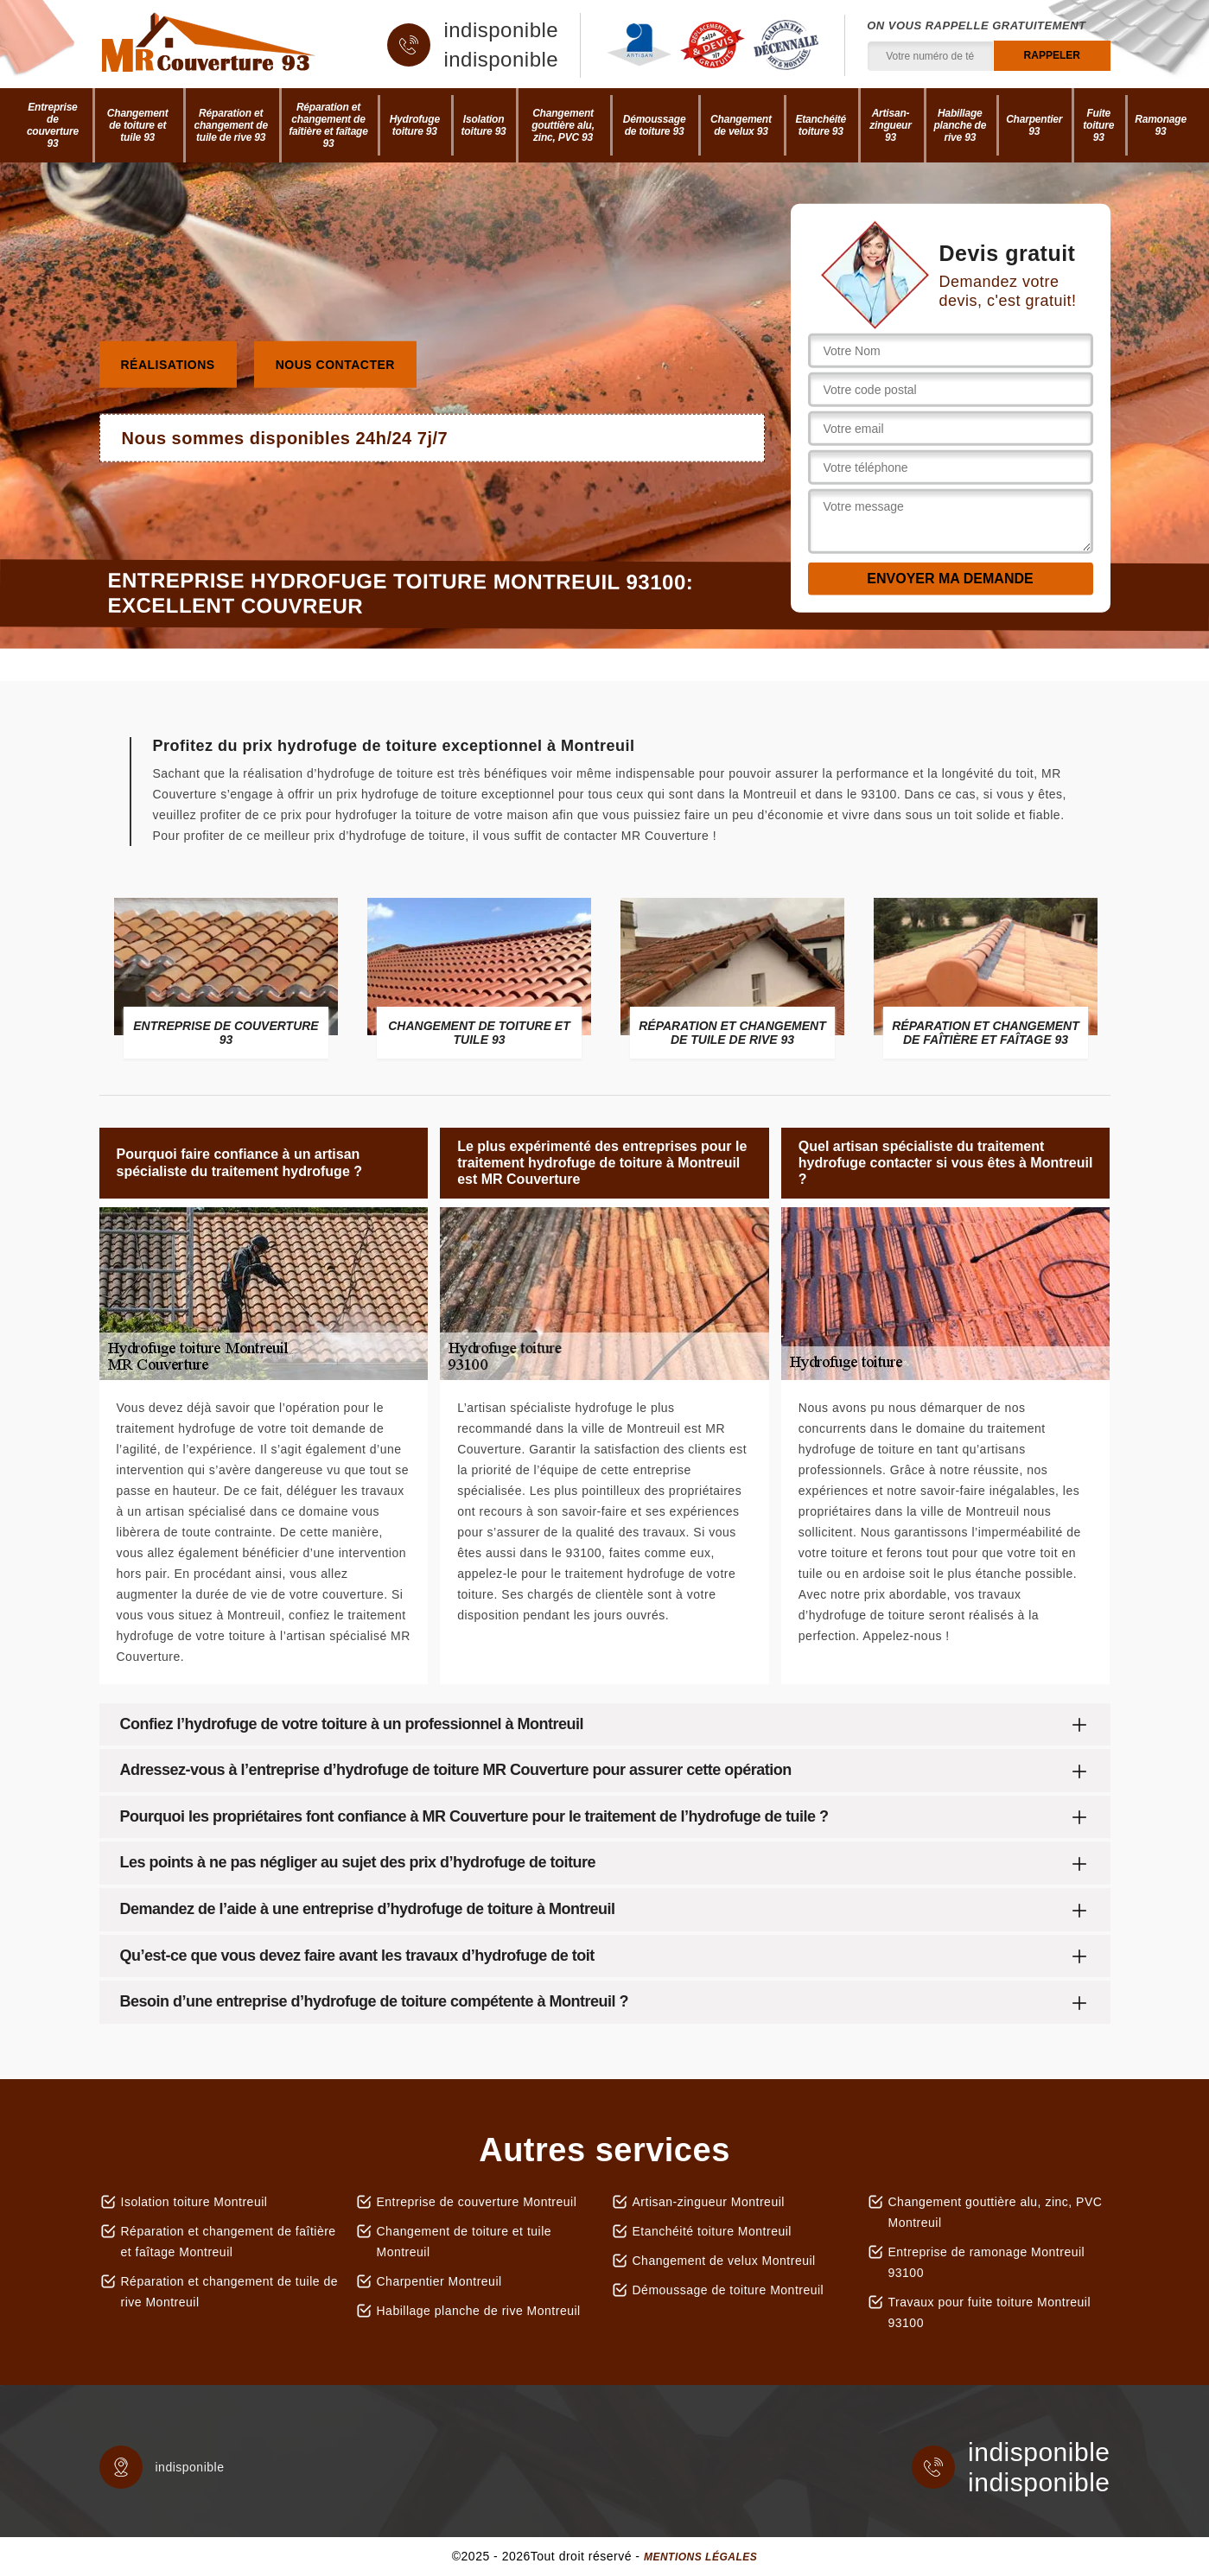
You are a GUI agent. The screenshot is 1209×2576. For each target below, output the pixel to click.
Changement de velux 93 (741, 125)
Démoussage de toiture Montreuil (728, 2290)
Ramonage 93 (1161, 125)
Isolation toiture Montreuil (194, 2202)
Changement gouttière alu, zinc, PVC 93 (563, 125)
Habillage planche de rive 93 (959, 125)
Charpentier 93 (1034, 125)
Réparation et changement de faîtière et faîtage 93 (328, 125)
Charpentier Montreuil (439, 2281)
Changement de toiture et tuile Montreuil (464, 2241)
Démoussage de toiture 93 (654, 125)
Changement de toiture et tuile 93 (138, 125)
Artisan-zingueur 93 (890, 125)
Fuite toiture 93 (1098, 125)
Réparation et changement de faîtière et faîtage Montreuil (228, 2241)
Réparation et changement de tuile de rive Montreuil (230, 2291)
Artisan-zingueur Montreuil (709, 2202)
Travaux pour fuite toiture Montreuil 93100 (989, 2312)
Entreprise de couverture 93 (53, 125)
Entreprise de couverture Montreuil (477, 2202)
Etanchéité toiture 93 (820, 125)
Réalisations (168, 364)
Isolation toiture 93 (483, 125)
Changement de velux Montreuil (724, 2261)
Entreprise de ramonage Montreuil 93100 (986, 2262)
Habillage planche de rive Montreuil (479, 2311)
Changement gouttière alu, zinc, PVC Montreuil (995, 2212)
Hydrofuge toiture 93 (415, 125)
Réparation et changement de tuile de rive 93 (230, 125)
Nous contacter (335, 364)
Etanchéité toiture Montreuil (712, 2231)
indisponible (500, 30)
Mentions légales (700, 2557)
